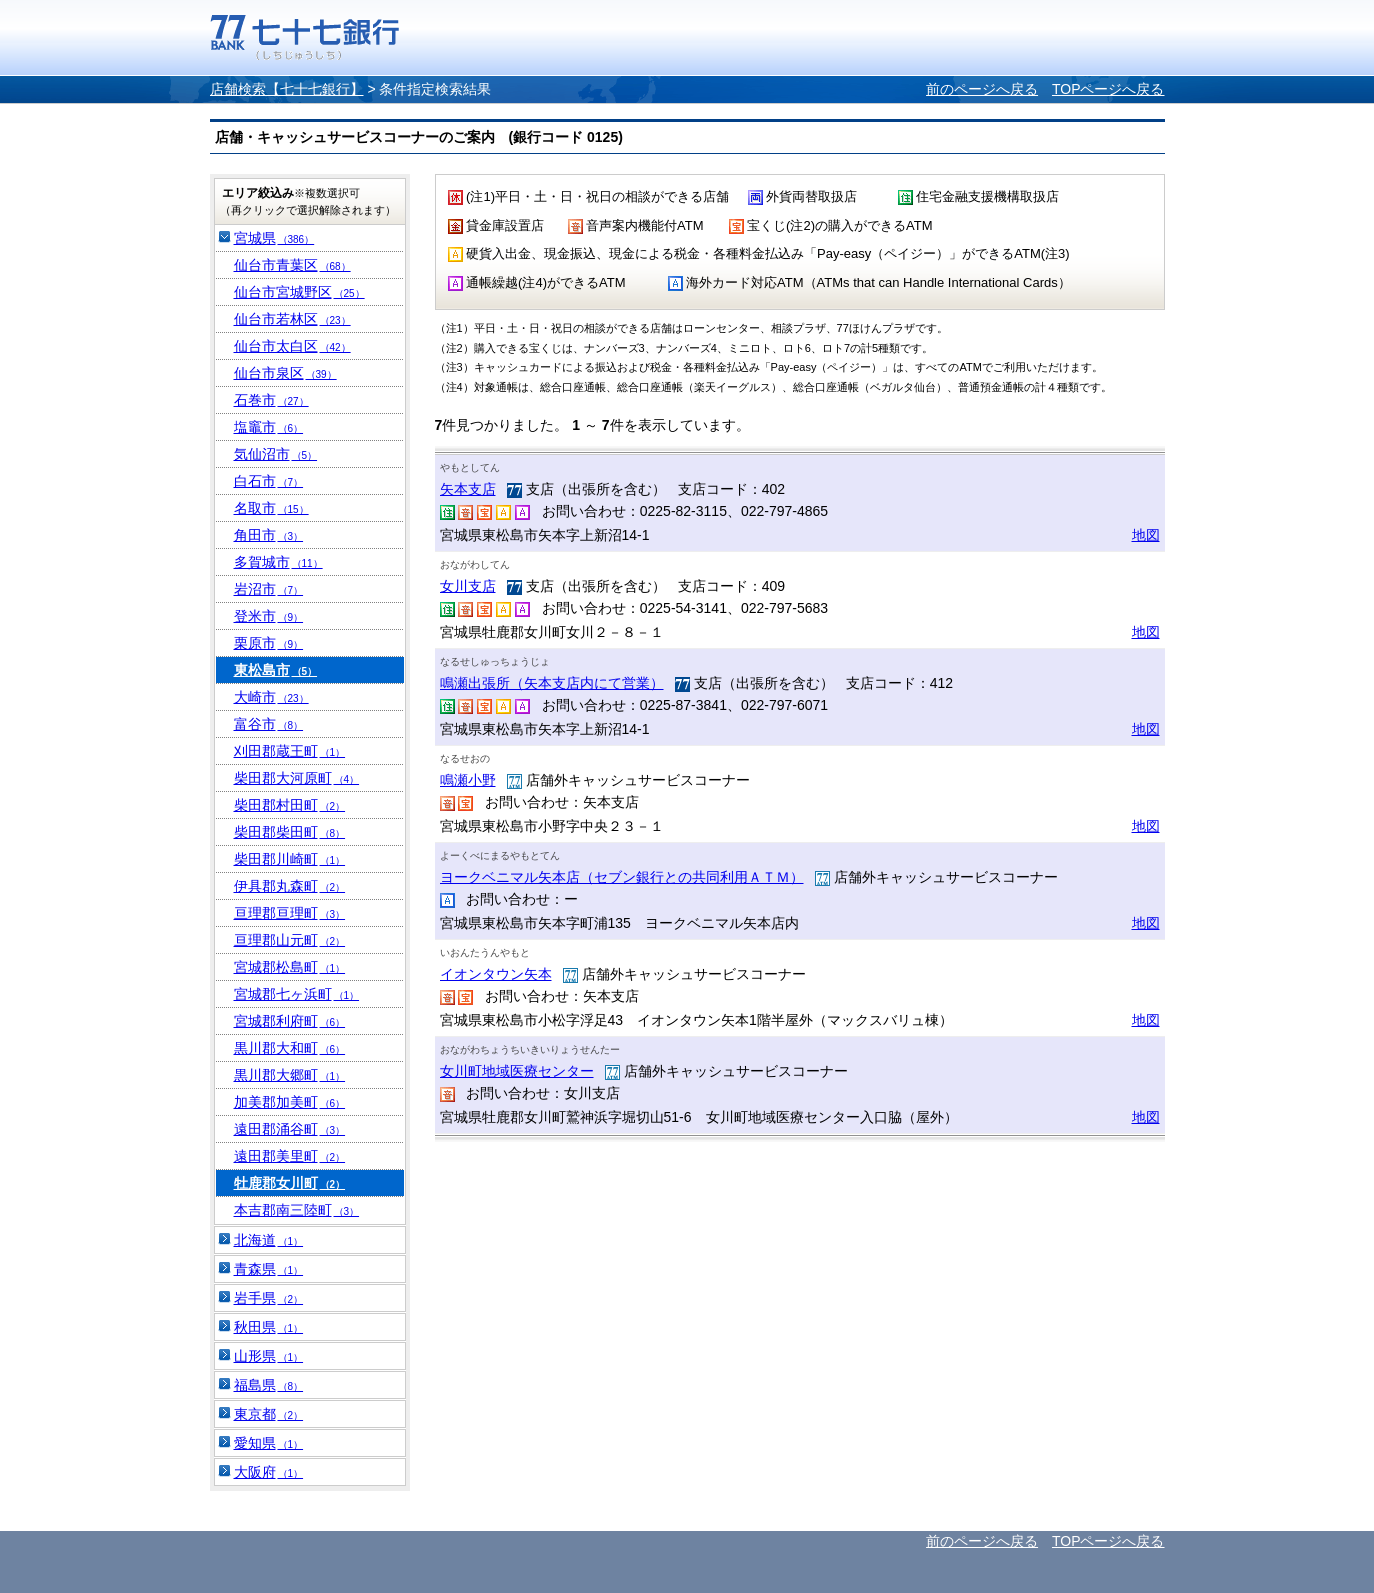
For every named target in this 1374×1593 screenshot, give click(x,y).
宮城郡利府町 (290, 1021)
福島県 (269, 1385)
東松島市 (276, 670)
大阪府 (269, 1472)
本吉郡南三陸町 (297, 1210)
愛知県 (269, 1443)
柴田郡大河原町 (297, 778)
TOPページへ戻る (1108, 89)
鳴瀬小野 (468, 780)
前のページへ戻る (982, 89)
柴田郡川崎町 (290, 859)
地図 (1146, 535)
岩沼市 (269, 589)
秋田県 (269, 1327)
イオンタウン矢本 (496, 974)
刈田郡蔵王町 (290, 751)
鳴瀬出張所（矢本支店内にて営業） (552, 683)
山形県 (269, 1356)
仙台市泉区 (285, 373)
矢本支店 (468, 489)
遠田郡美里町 (290, 1156)
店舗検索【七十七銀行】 (287, 89)
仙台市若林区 (292, 319)
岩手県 (269, 1298)
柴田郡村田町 (290, 805)
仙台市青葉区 (292, 265)
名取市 (271, 508)
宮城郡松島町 (290, 967)
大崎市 (271, 697)
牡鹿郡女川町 (290, 1183)
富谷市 (269, 724)
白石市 (269, 481)
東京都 (269, 1414)
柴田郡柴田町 (290, 832)
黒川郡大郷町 (290, 1075)
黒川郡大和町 (290, 1048)
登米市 (269, 616)
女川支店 (468, 586)
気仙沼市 (276, 454)
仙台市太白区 (292, 346)
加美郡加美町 (290, 1102)
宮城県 (274, 238)
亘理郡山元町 (290, 940)
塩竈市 (269, 427)
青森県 (269, 1269)
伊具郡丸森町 (290, 886)
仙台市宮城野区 (299, 292)
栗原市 (269, 643)
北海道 (269, 1240)
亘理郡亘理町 (290, 913)
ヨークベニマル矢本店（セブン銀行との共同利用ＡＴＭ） (622, 877)
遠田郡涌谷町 (290, 1129)
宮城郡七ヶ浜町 (297, 994)
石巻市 (271, 400)
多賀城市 (278, 562)
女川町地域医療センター (517, 1071)
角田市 (269, 535)
